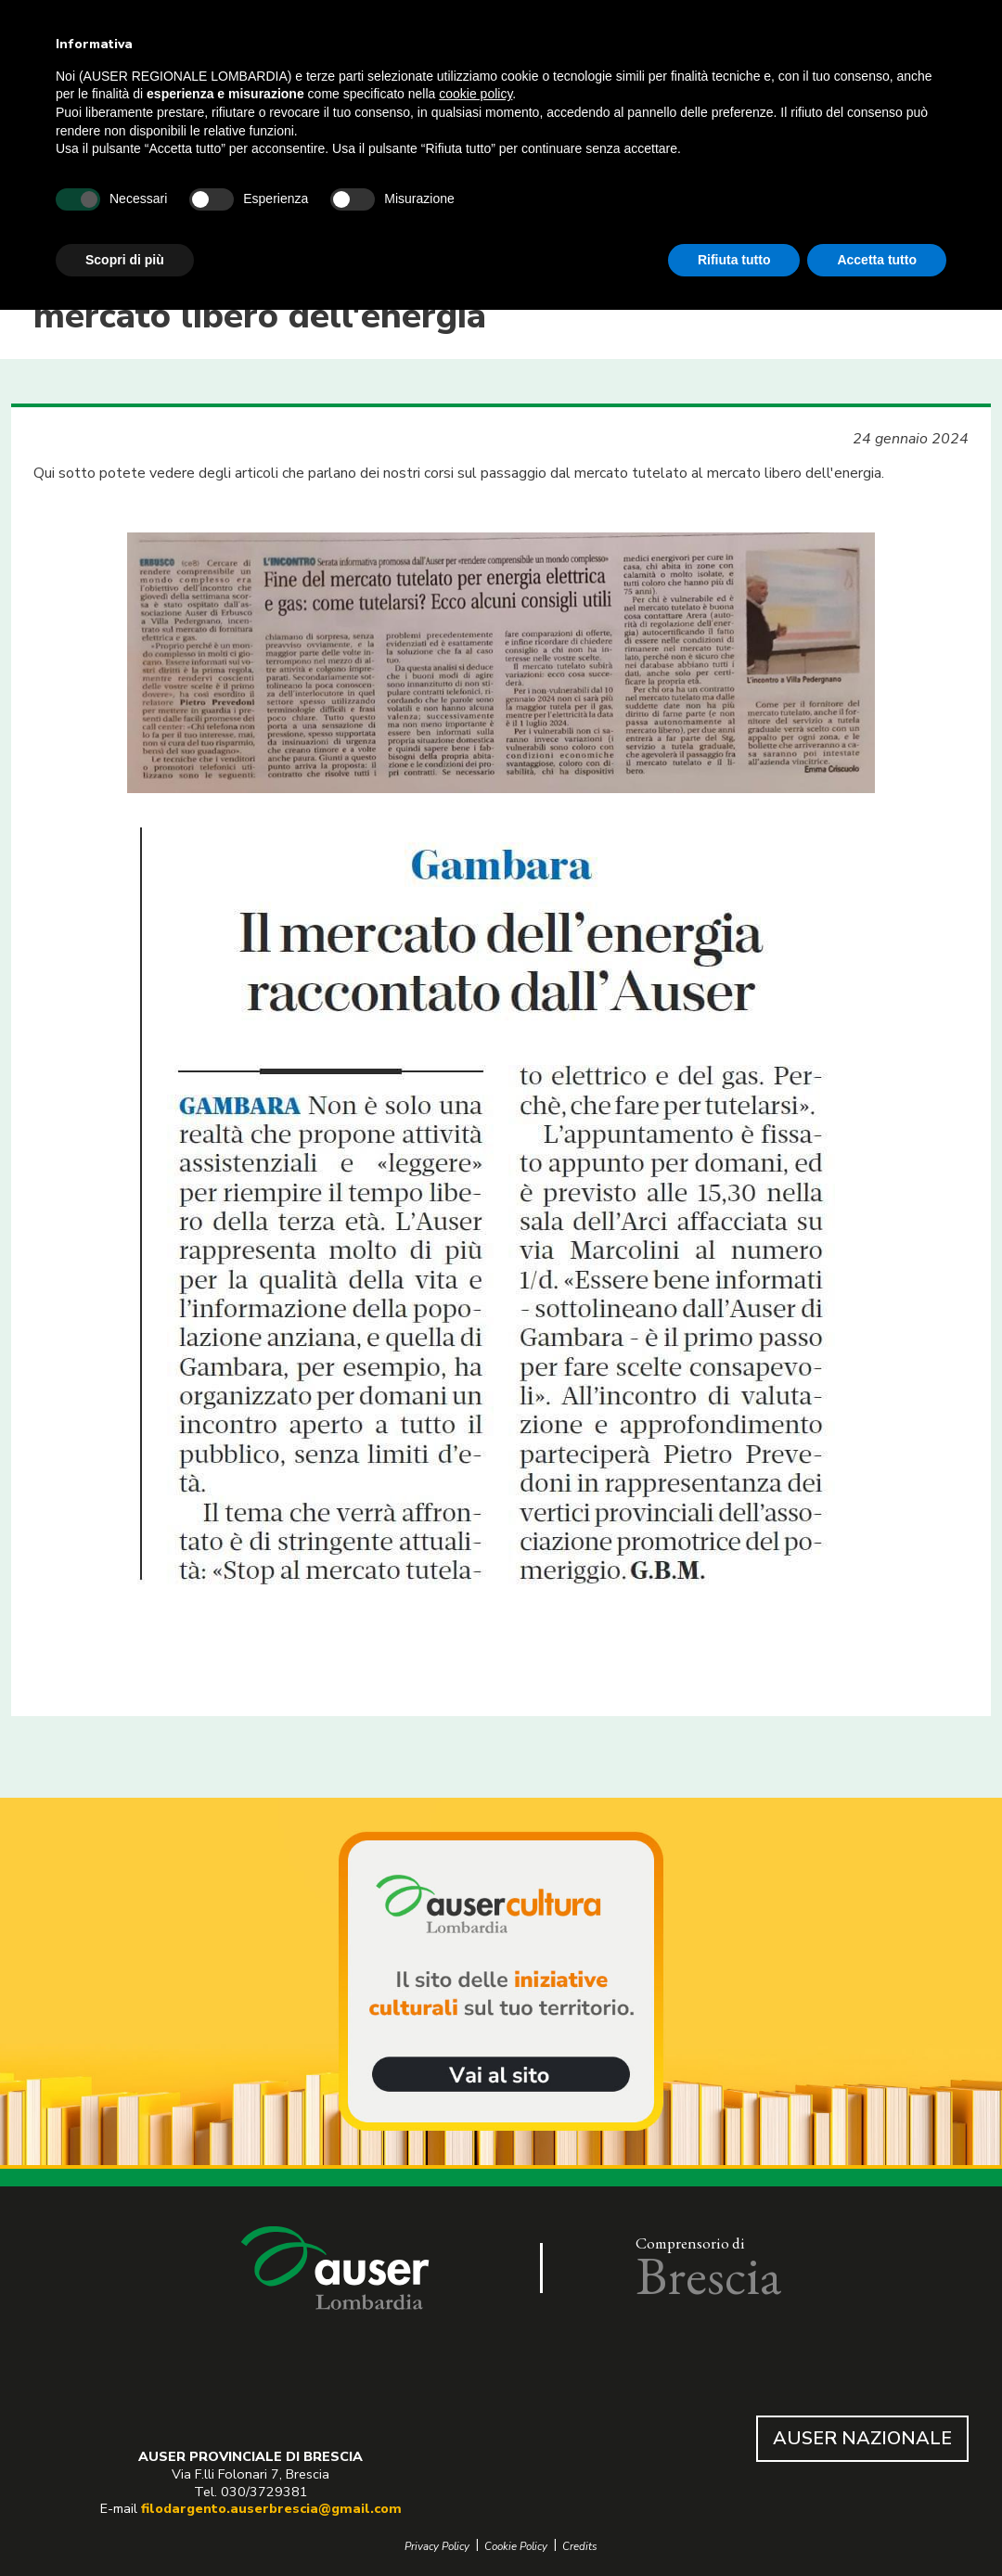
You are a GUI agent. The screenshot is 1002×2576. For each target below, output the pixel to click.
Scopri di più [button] (124, 259)
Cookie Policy (515, 2547)
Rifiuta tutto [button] (734, 259)
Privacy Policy (437, 2547)
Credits (579, 2547)
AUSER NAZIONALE (862, 2438)
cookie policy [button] (475, 93)
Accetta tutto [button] (877, 259)
